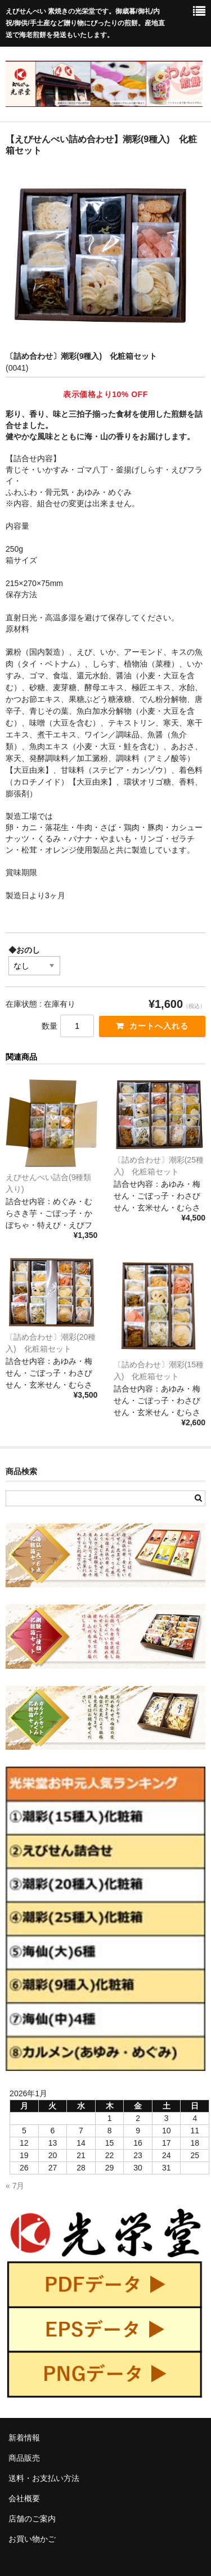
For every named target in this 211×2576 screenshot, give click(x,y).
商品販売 (24, 2457)
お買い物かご (32, 2538)
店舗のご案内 (32, 2518)
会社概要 (24, 2498)
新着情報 (24, 2437)
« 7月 (15, 2185)
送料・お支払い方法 (43, 2478)
